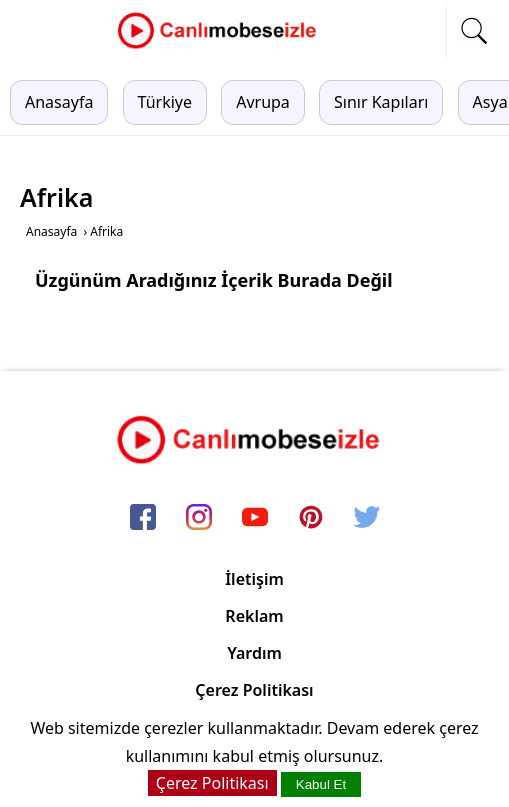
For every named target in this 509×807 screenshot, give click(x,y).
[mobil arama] (474, 31)
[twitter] (367, 519)
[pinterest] (311, 519)
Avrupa (263, 102)
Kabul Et (321, 784)
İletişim (254, 579)
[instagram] (199, 519)
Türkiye (165, 102)
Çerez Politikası (254, 690)
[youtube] (255, 519)
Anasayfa (59, 102)
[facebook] (143, 519)
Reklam (254, 616)
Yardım (254, 653)
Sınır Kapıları (381, 102)
